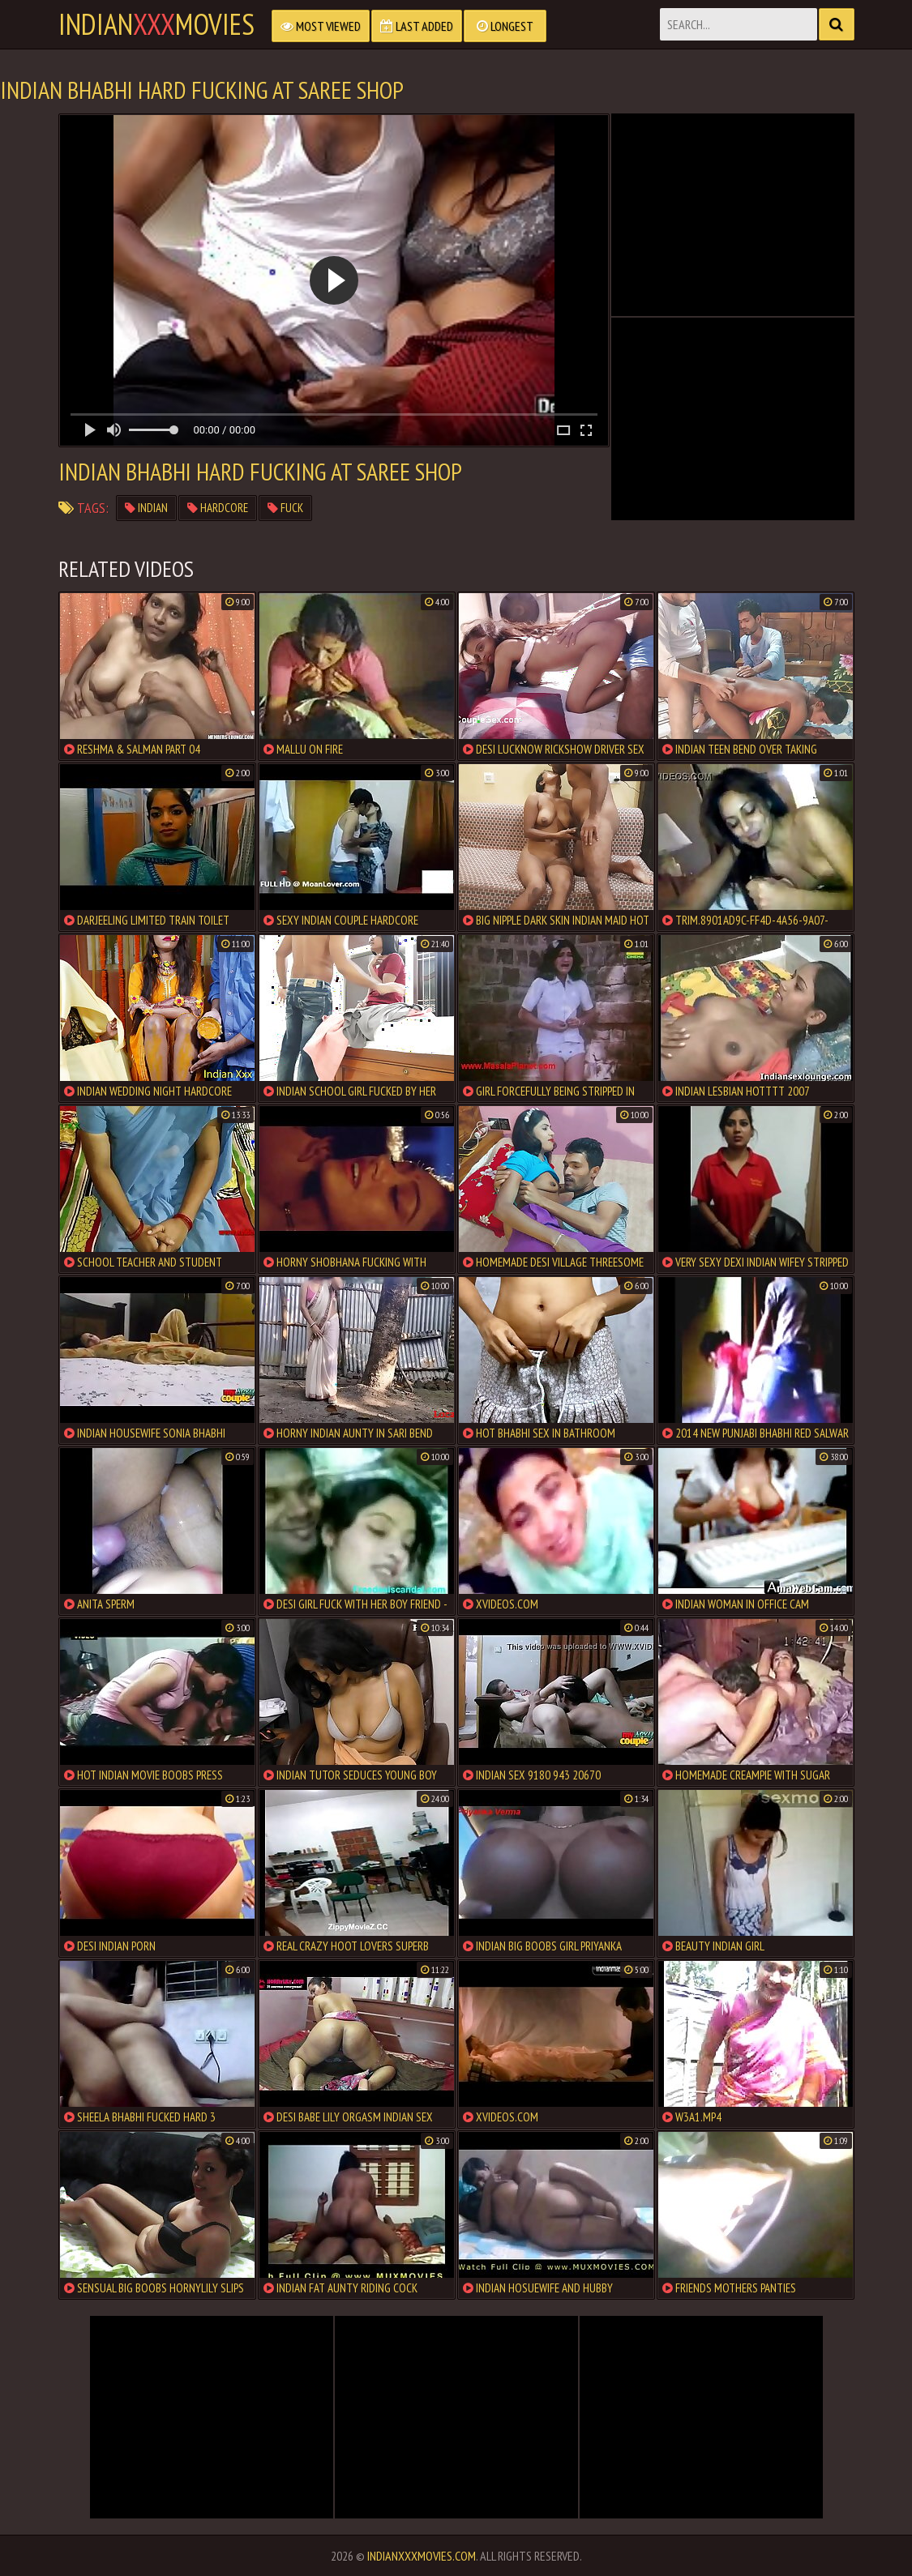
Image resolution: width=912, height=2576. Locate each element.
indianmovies (156, 24)
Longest (505, 26)
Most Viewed (320, 26)
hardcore (217, 507)
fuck (285, 507)
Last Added (416, 26)
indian (146, 507)
